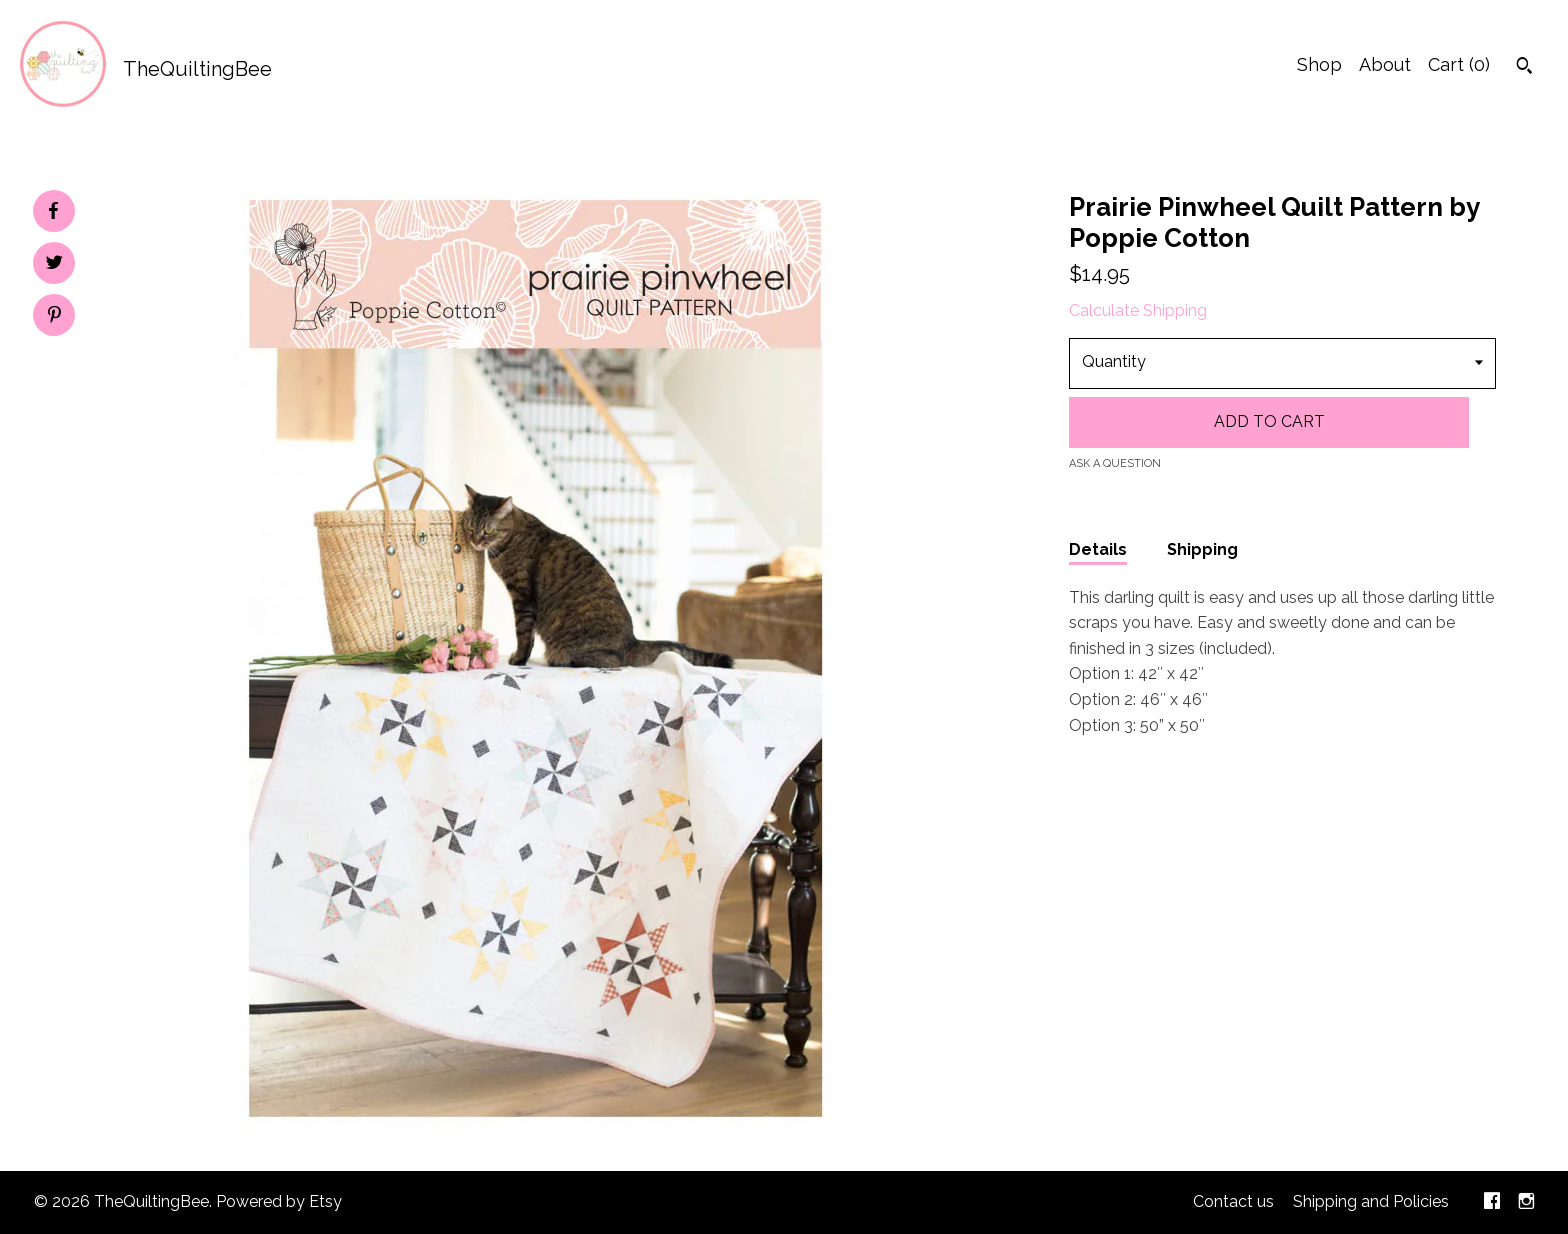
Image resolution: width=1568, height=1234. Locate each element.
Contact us (1233, 1201)
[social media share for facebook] (53, 211)
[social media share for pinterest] (54, 317)
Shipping (1202, 549)
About (1385, 64)
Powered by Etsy (279, 1201)
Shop (1319, 64)
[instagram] (1526, 1202)
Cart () (1459, 64)
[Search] (1524, 68)
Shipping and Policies (1371, 1201)
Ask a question (1115, 463)
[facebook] (1492, 1202)
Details (1098, 549)
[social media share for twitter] (54, 265)
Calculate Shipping (1138, 310)
